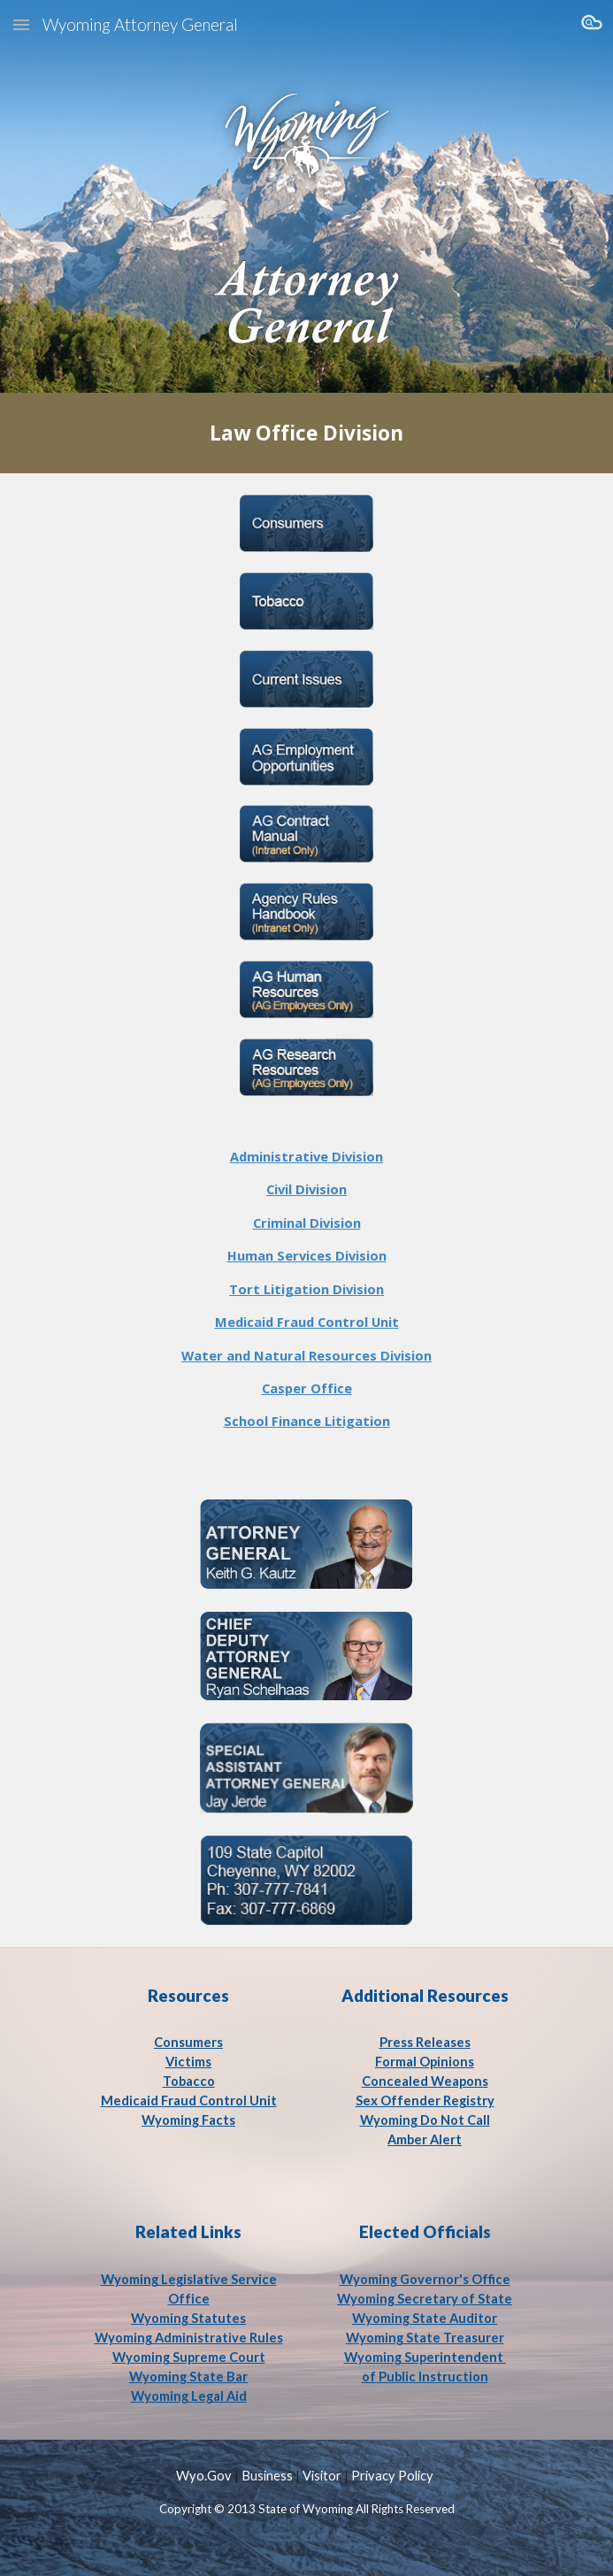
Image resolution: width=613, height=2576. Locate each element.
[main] (306, 433)
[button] (21, 24)
